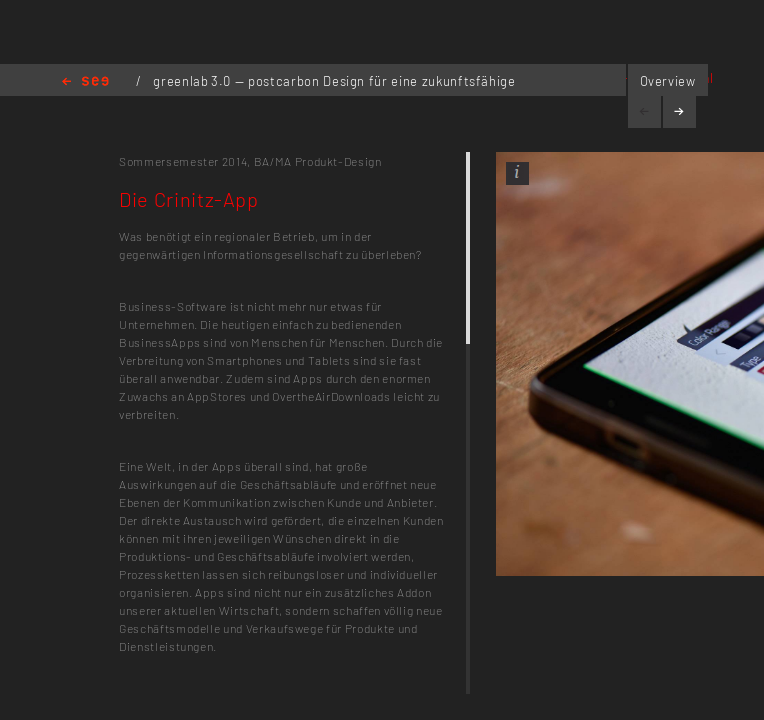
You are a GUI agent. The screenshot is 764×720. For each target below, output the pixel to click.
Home (85, 82)
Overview (668, 81)
